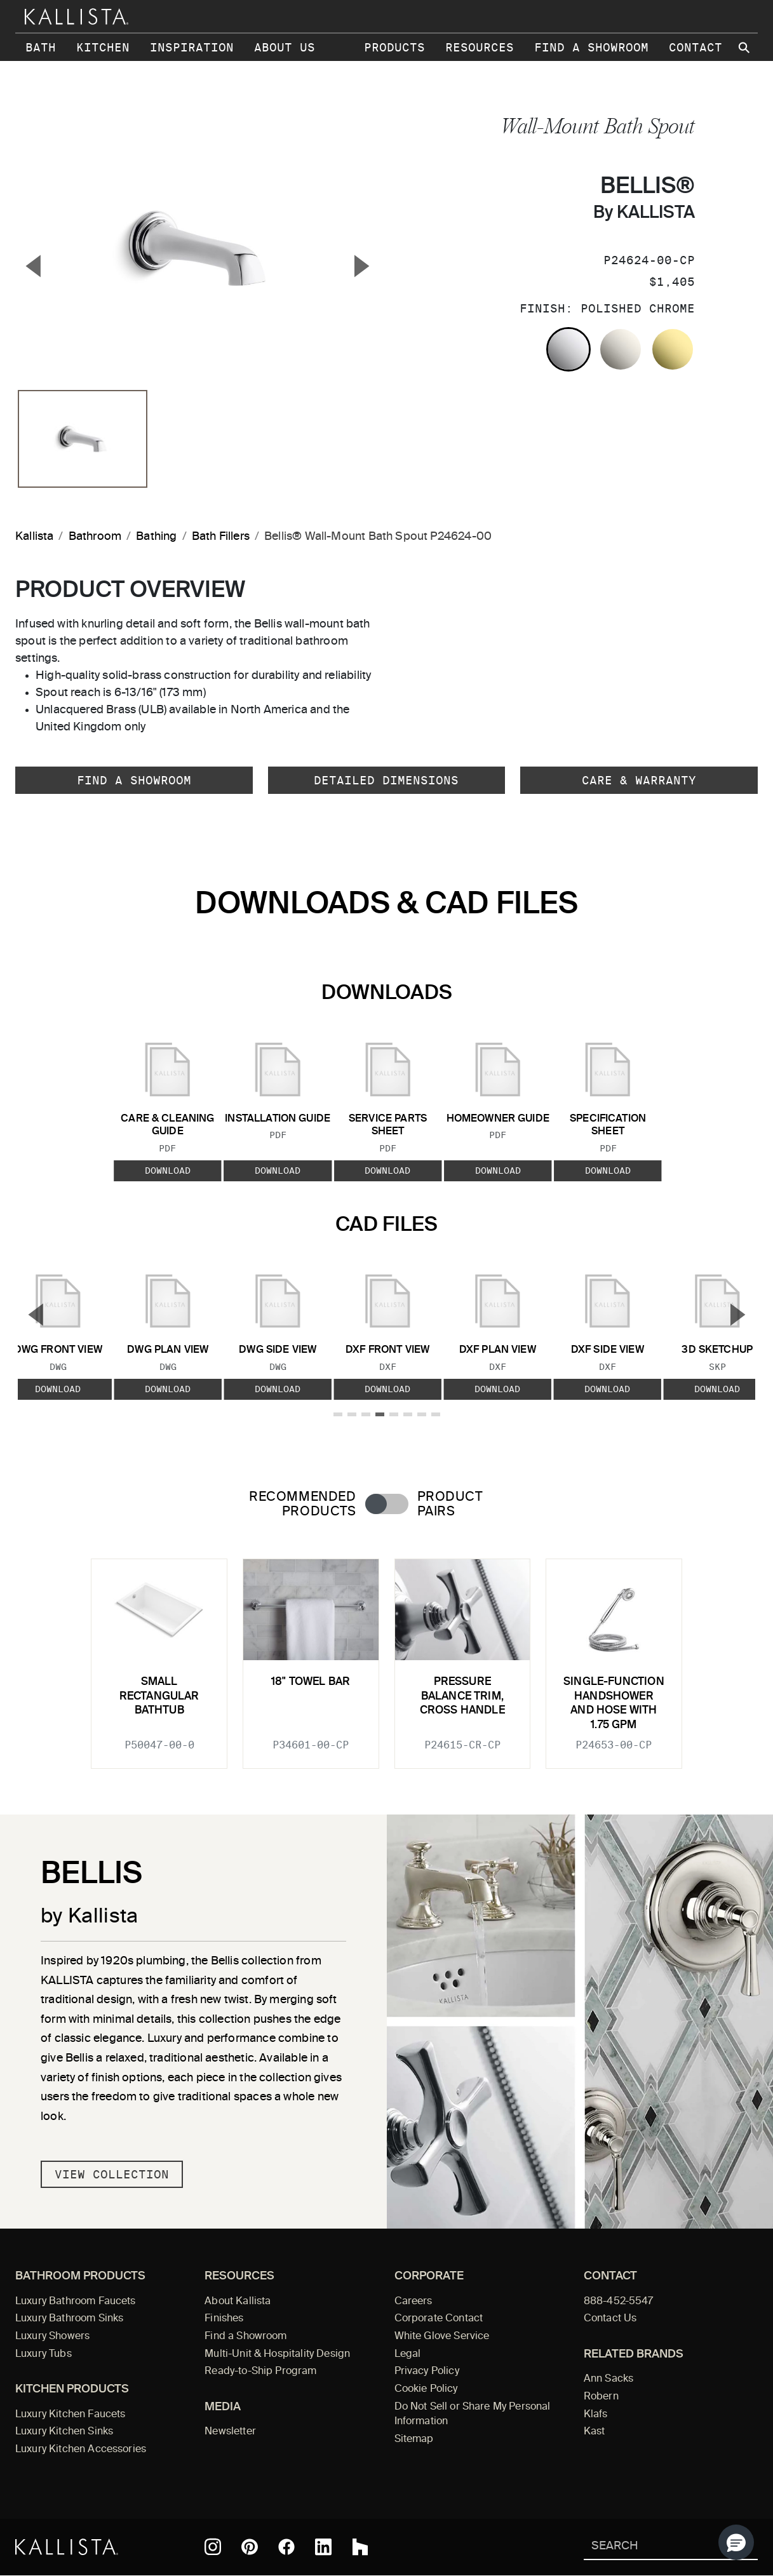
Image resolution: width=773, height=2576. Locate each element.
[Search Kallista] (652, 2547)
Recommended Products (302, 1504)
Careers (413, 2302)
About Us (284, 47)
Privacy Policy (426, 2371)
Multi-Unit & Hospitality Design (277, 2354)
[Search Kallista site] (745, 47)
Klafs (596, 2415)
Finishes (224, 2319)
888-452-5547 (619, 2302)
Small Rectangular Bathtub (159, 1696)
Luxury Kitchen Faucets (70, 2415)
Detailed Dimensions (386, 780)
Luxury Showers (52, 2336)
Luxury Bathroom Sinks (69, 2319)
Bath (40, 47)
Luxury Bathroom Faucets (75, 2302)
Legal (407, 2354)
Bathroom (95, 536)
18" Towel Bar (310, 1682)
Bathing (156, 536)
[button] (736, 2542)
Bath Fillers (221, 536)
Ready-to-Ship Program (260, 2371)
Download (168, 1170)
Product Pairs (450, 1504)
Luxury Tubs (43, 2354)
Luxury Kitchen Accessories (80, 2450)
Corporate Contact (438, 2319)
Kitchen (103, 47)
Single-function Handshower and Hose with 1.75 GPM (613, 1703)
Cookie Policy (426, 2389)
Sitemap (414, 2439)
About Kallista (238, 2302)
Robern (601, 2397)
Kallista (34, 536)
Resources (479, 47)
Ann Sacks (608, 2379)
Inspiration (192, 47)
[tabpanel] (386, 1656)
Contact (695, 47)
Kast (594, 2432)
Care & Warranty (639, 780)
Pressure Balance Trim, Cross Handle (462, 1696)
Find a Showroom (591, 47)
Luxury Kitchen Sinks (64, 2432)
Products (394, 47)
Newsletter (230, 2432)
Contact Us (610, 2319)
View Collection (112, 2174)
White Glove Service (442, 2336)
